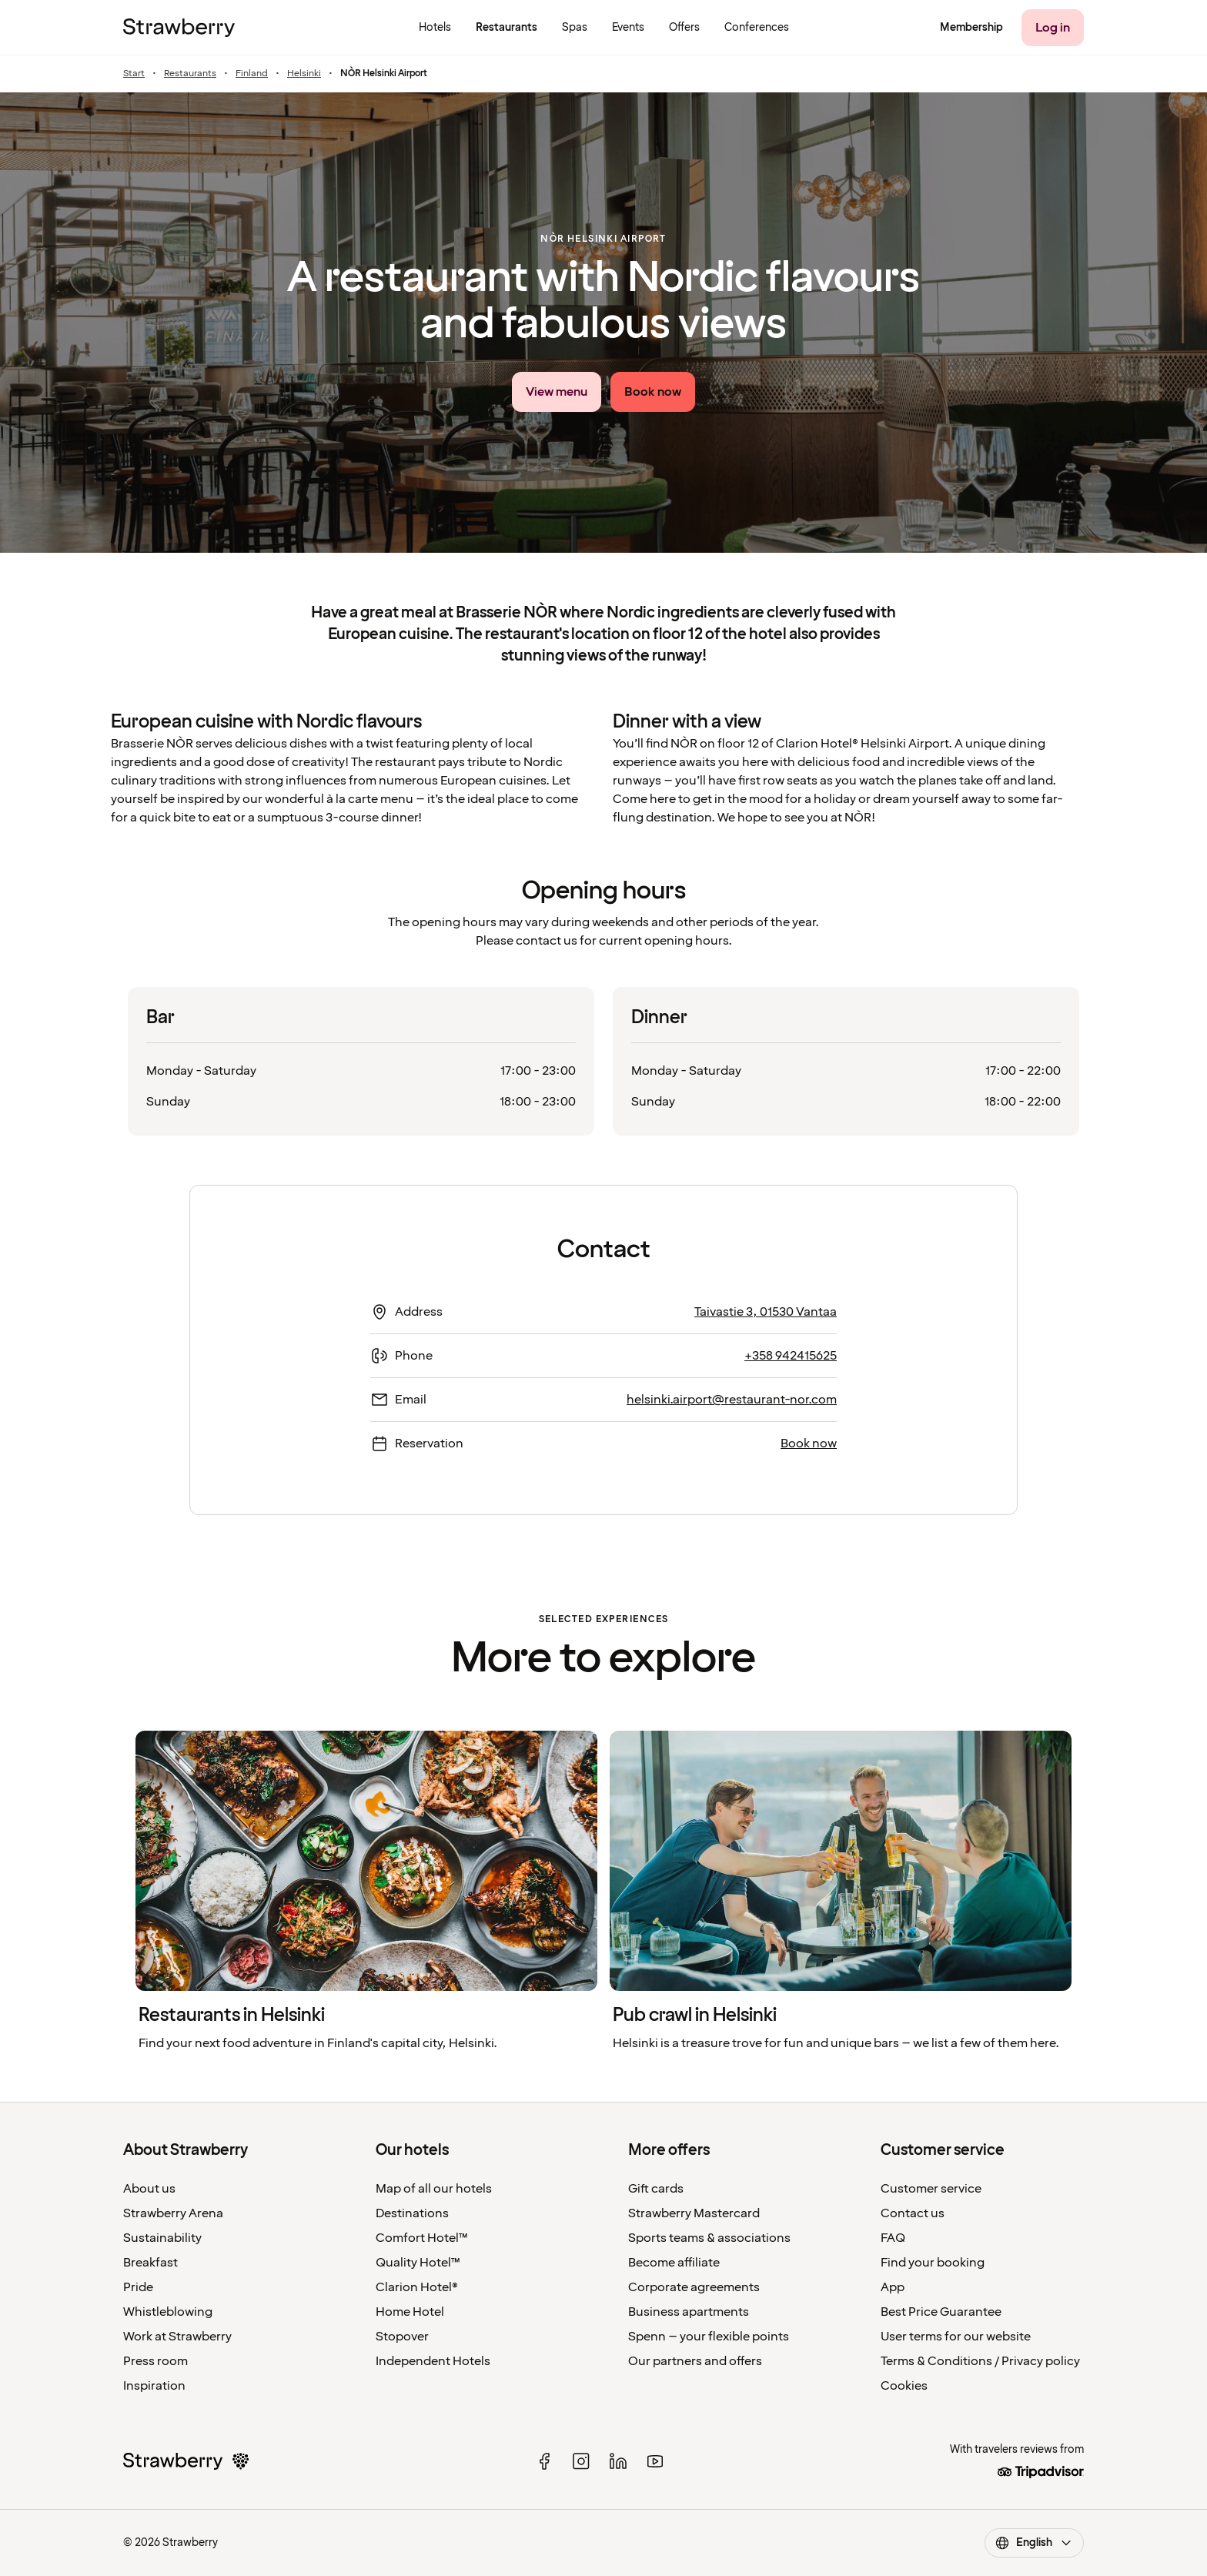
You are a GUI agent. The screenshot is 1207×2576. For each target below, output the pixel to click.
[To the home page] (179, 27)
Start (134, 74)
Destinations (412, 2213)
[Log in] (1052, 27)
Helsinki (304, 74)
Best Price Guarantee (941, 2311)
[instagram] (581, 2461)
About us (149, 2188)
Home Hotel (410, 2311)
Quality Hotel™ (418, 2262)
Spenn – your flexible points (708, 2336)
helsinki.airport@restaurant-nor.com (732, 1399)
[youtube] (655, 2461)
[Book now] (652, 392)
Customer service (931, 2188)
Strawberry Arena (173, 2213)
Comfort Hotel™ (422, 2238)
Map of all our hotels (434, 2188)
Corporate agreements (694, 2287)
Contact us (913, 2213)
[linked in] (618, 2461)
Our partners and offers (695, 2361)
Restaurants (190, 74)
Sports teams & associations (709, 2238)
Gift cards (656, 2188)
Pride (138, 2287)
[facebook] (544, 2461)
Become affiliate (674, 2262)
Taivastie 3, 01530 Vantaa (765, 1311)
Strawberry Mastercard (694, 2213)
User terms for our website (956, 2336)
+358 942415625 (790, 1355)
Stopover (402, 2336)
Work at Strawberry (177, 2336)
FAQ (893, 2238)
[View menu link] (556, 392)
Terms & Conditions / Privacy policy (980, 2361)
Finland (252, 74)
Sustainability (162, 2238)
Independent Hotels (433, 2361)
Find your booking (933, 2262)
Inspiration (154, 2385)
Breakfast (150, 2262)
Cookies (904, 2385)
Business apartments (688, 2311)
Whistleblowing (167, 2311)
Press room (155, 2361)
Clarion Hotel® (417, 2287)
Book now (809, 1443)
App (892, 2287)
